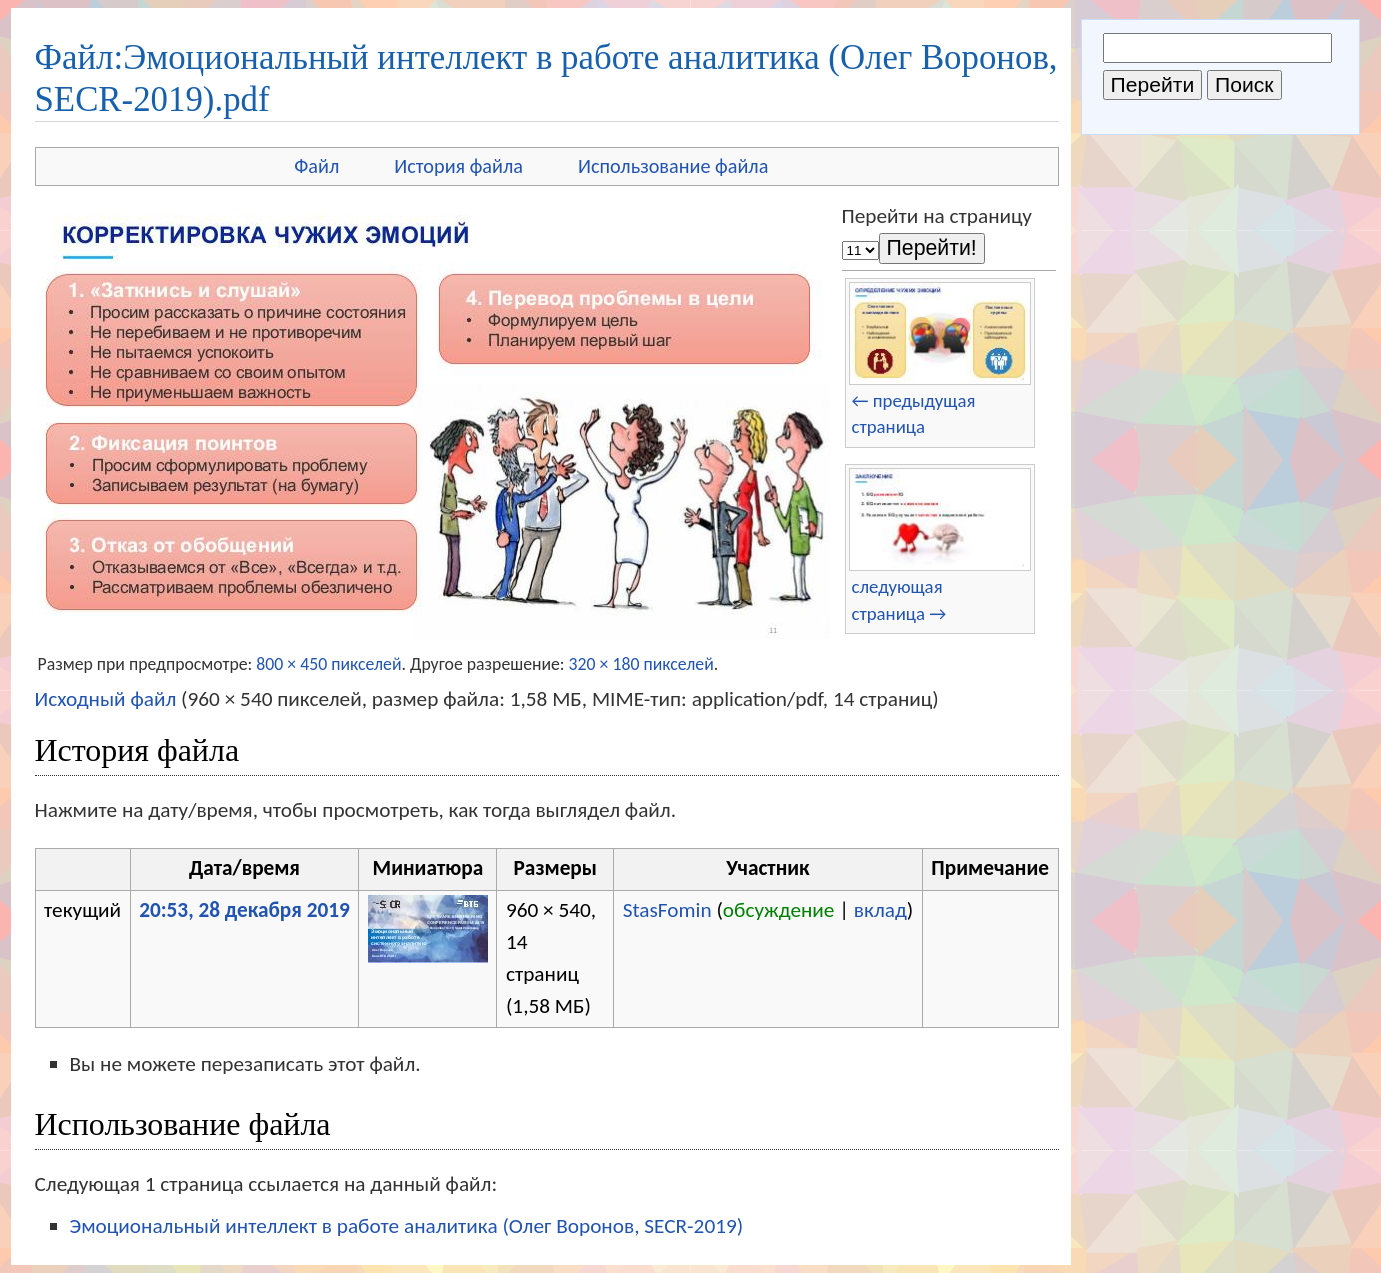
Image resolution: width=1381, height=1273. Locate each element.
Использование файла (673, 166)
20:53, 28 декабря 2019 (244, 910)
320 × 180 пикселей (641, 664)
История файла (458, 166)
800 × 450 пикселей (328, 664)
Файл (316, 166)
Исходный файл (106, 699)
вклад (880, 910)
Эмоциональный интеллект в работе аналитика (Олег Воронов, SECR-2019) (407, 1226)
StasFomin (667, 910)
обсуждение (779, 910)
